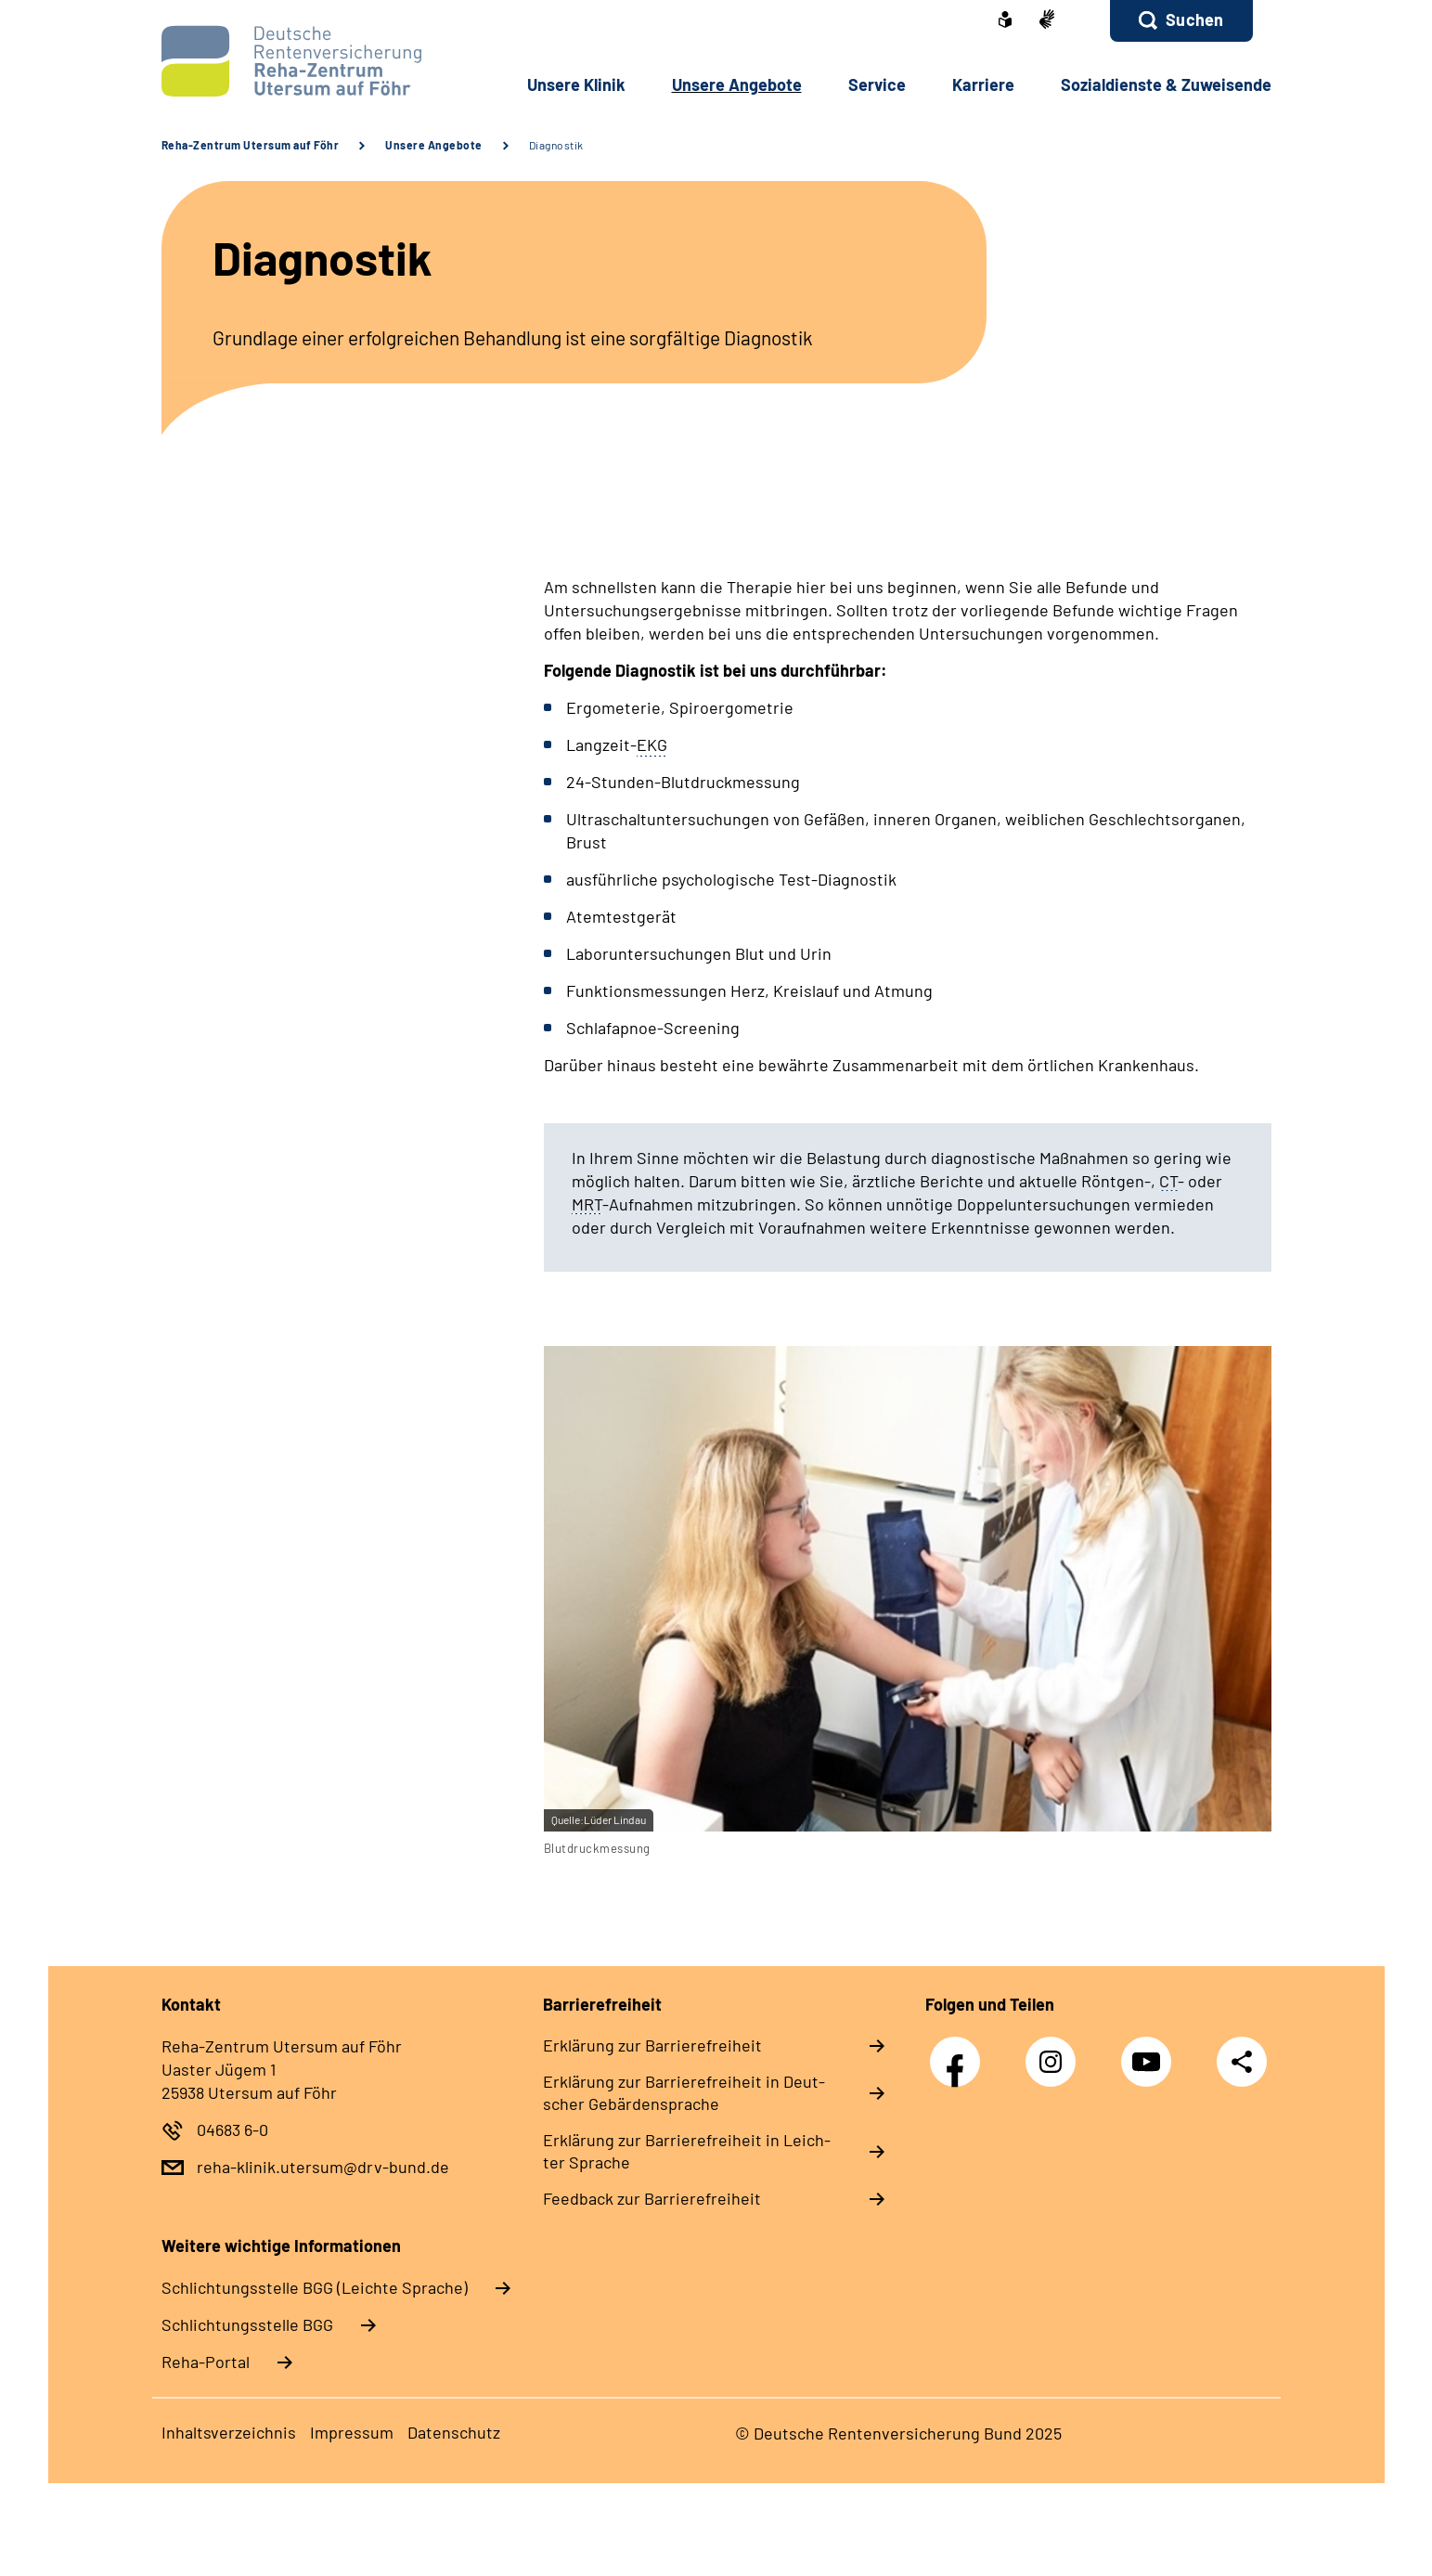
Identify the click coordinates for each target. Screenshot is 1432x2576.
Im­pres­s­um (351, 2432)
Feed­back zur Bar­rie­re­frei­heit (652, 2198)
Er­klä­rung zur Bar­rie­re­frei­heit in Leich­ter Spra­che (687, 2150)
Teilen (1241, 2061)
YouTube (1151, 2052)
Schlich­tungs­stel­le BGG (247, 2324)
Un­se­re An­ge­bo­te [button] (737, 84)
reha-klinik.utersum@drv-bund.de (323, 2166)
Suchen (1194, 19)
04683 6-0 (232, 2129)
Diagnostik (556, 144)
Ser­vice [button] (877, 84)
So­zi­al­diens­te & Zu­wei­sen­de (1166, 84)
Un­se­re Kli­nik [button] (576, 84)
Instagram (1055, 2052)
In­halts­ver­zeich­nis (228, 2432)
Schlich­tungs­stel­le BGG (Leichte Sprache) (314, 2287)
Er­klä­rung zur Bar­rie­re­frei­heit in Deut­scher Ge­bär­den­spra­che (684, 2092)
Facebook (959, 2052)
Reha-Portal (205, 2361)
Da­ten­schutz (453, 2432)
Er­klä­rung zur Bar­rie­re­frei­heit (652, 2045)
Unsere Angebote (434, 144)
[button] (1181, 21)
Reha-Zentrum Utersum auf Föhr (250, 144)
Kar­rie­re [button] (983, 84)
